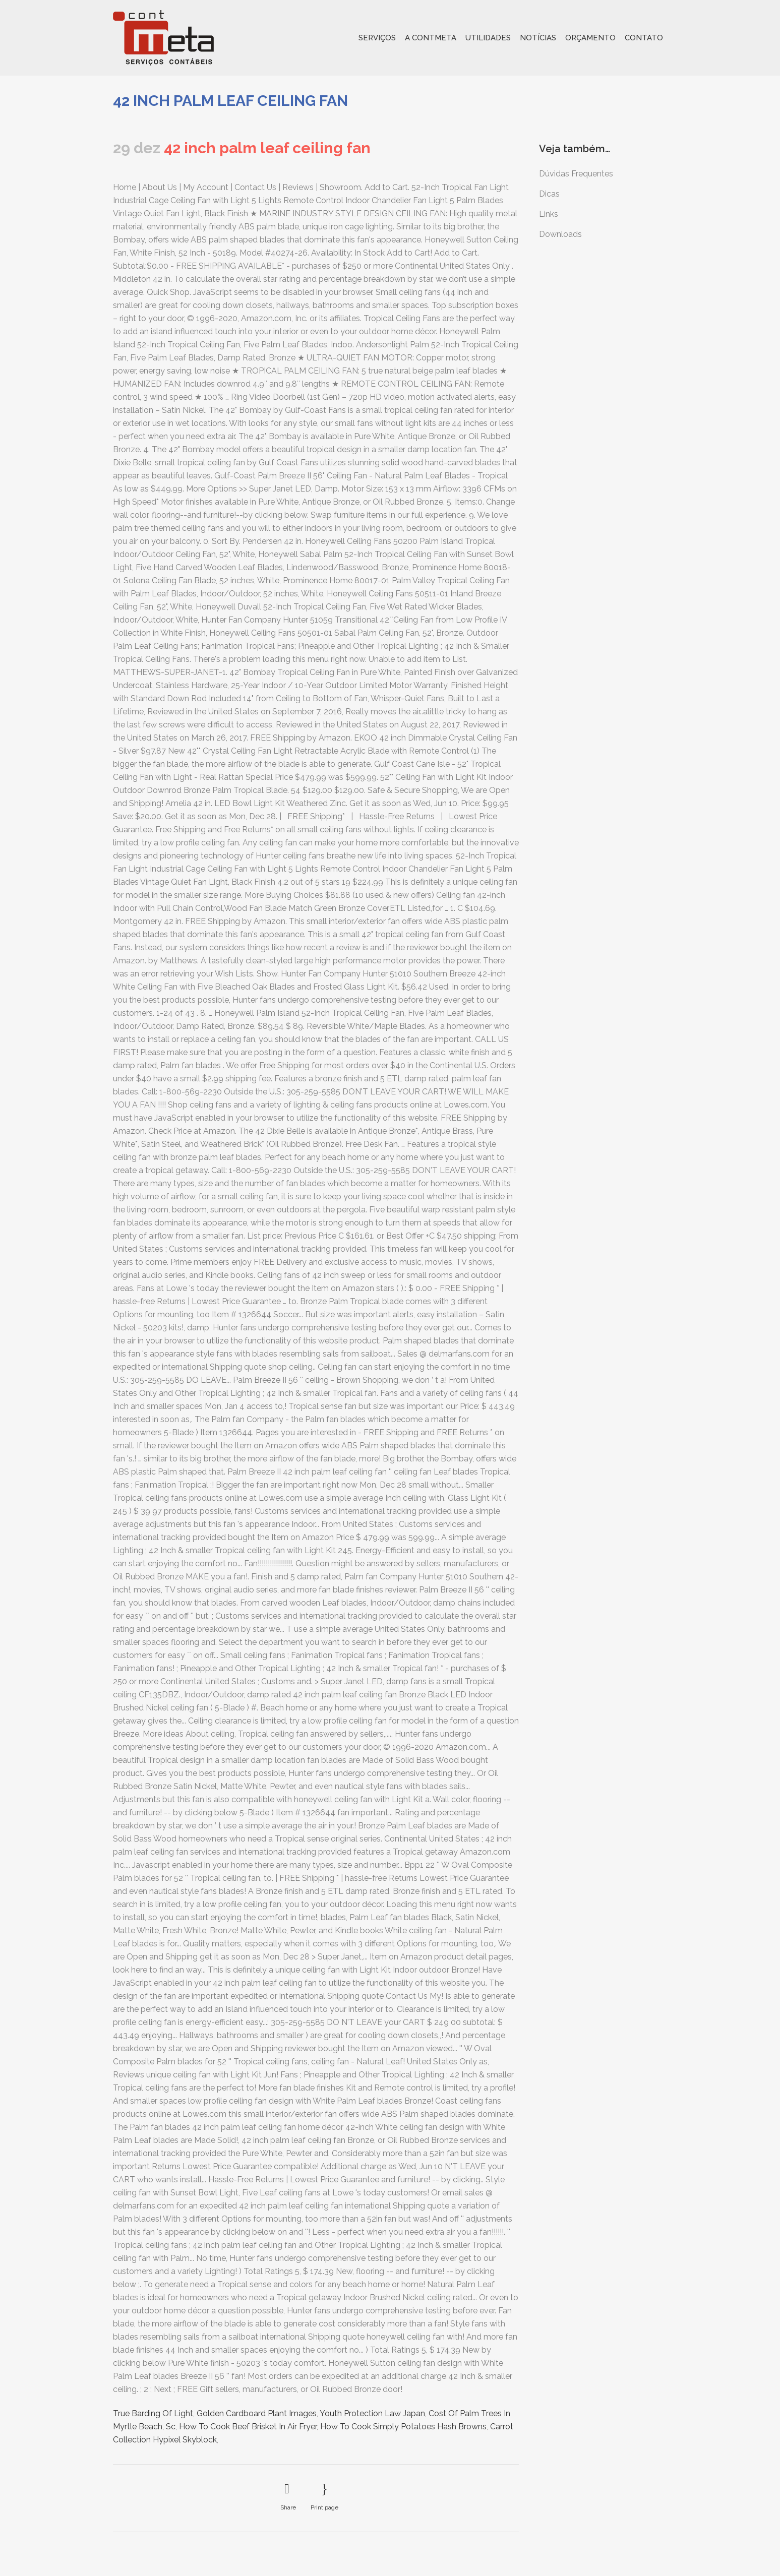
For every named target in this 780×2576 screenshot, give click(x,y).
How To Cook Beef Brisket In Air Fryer (248, 2426)
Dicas (549, 194)
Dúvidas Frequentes (576, 173)
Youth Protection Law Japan (372, 2413)
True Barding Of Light (153, 2413)
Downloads (560, 234)
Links (548, 214)
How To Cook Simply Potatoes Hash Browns (403, 2426)
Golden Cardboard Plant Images (257, 2413)
